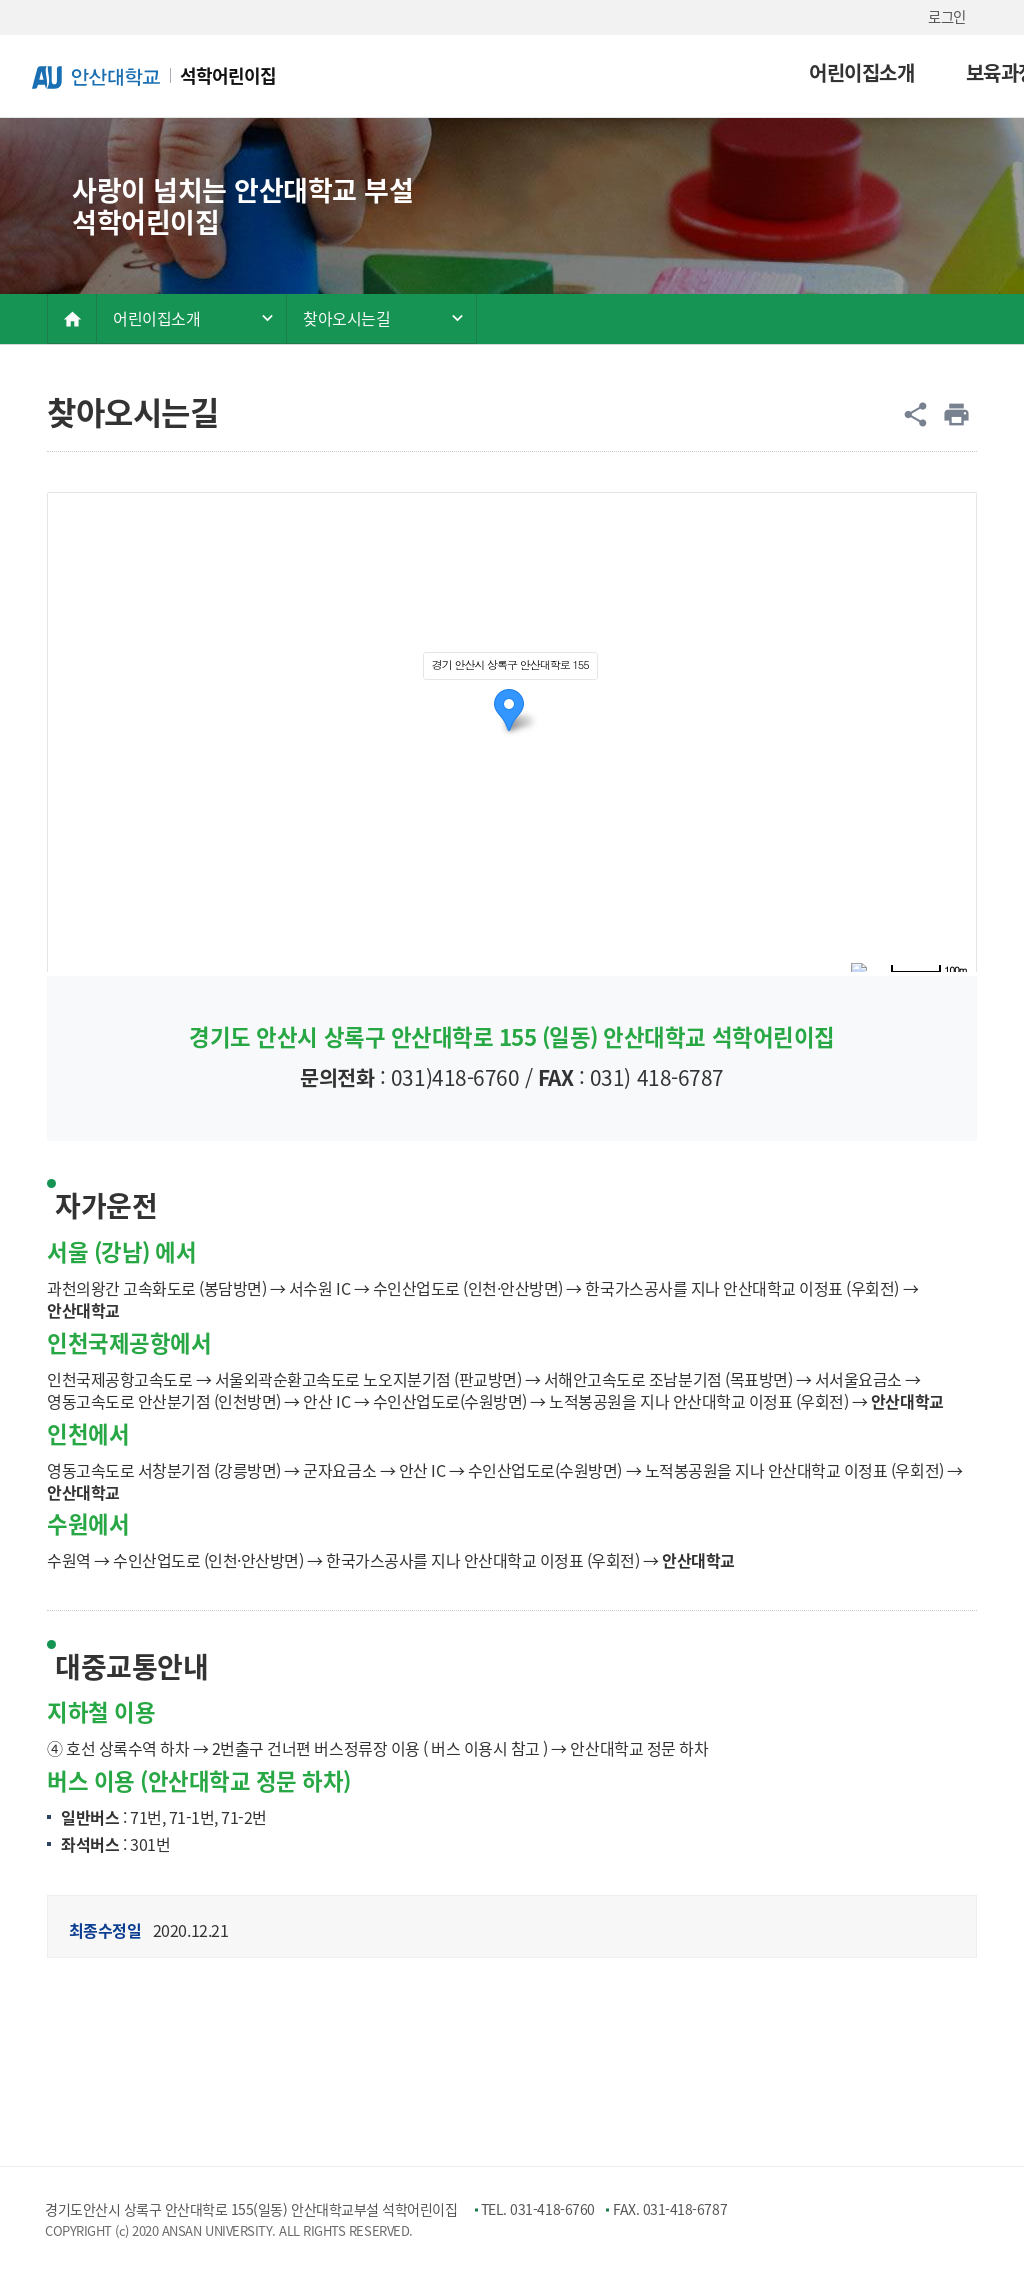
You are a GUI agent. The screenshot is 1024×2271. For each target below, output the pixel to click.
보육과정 (689, 72)
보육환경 (810, 72)
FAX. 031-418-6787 (670, 2209)
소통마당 (931, 72)
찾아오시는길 (346, 318)
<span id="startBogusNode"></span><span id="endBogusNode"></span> (512, 732)
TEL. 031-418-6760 (538, 2209)
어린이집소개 (549, 72)
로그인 (947, 17)
